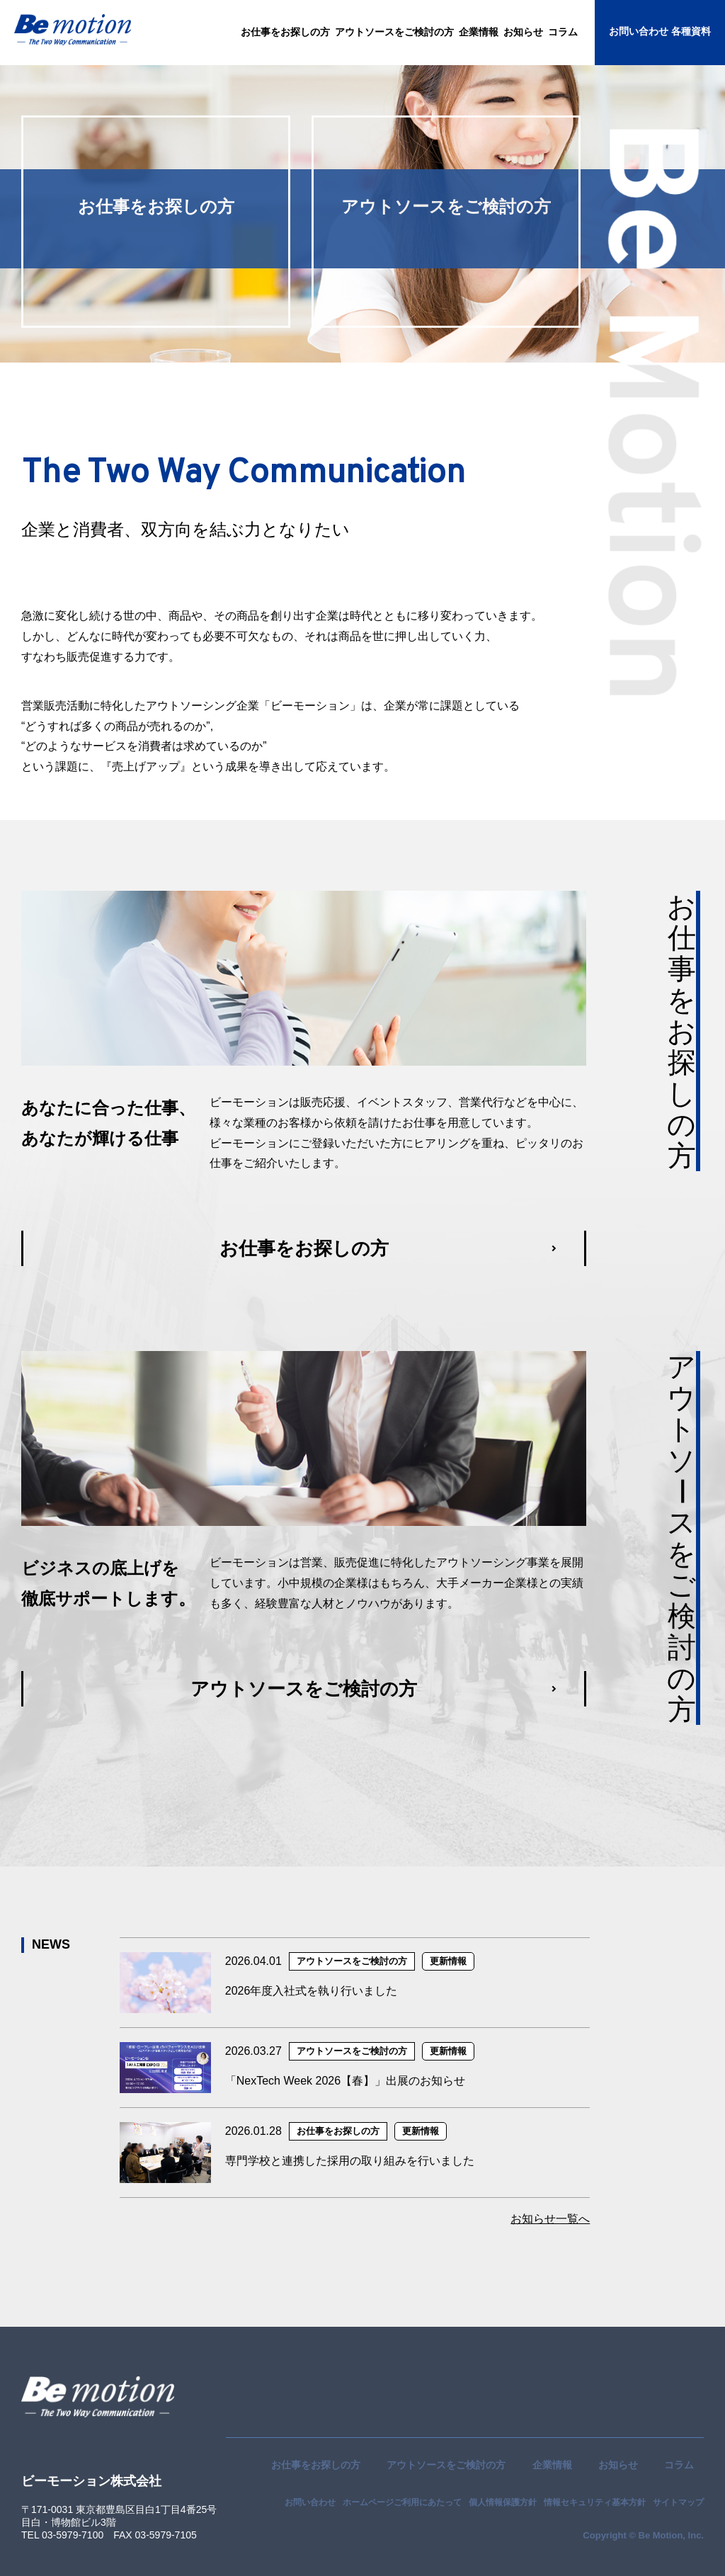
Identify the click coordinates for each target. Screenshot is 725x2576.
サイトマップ (678, 2502)
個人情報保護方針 (503, 2502)
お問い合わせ (310, 2502)
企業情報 (552, 2464)
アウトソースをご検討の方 (446, 2464)
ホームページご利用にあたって (402, 2502)
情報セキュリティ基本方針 (595, 2502)
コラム (679, 2464)
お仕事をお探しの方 (315, 2464)
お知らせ (618, 2464)
